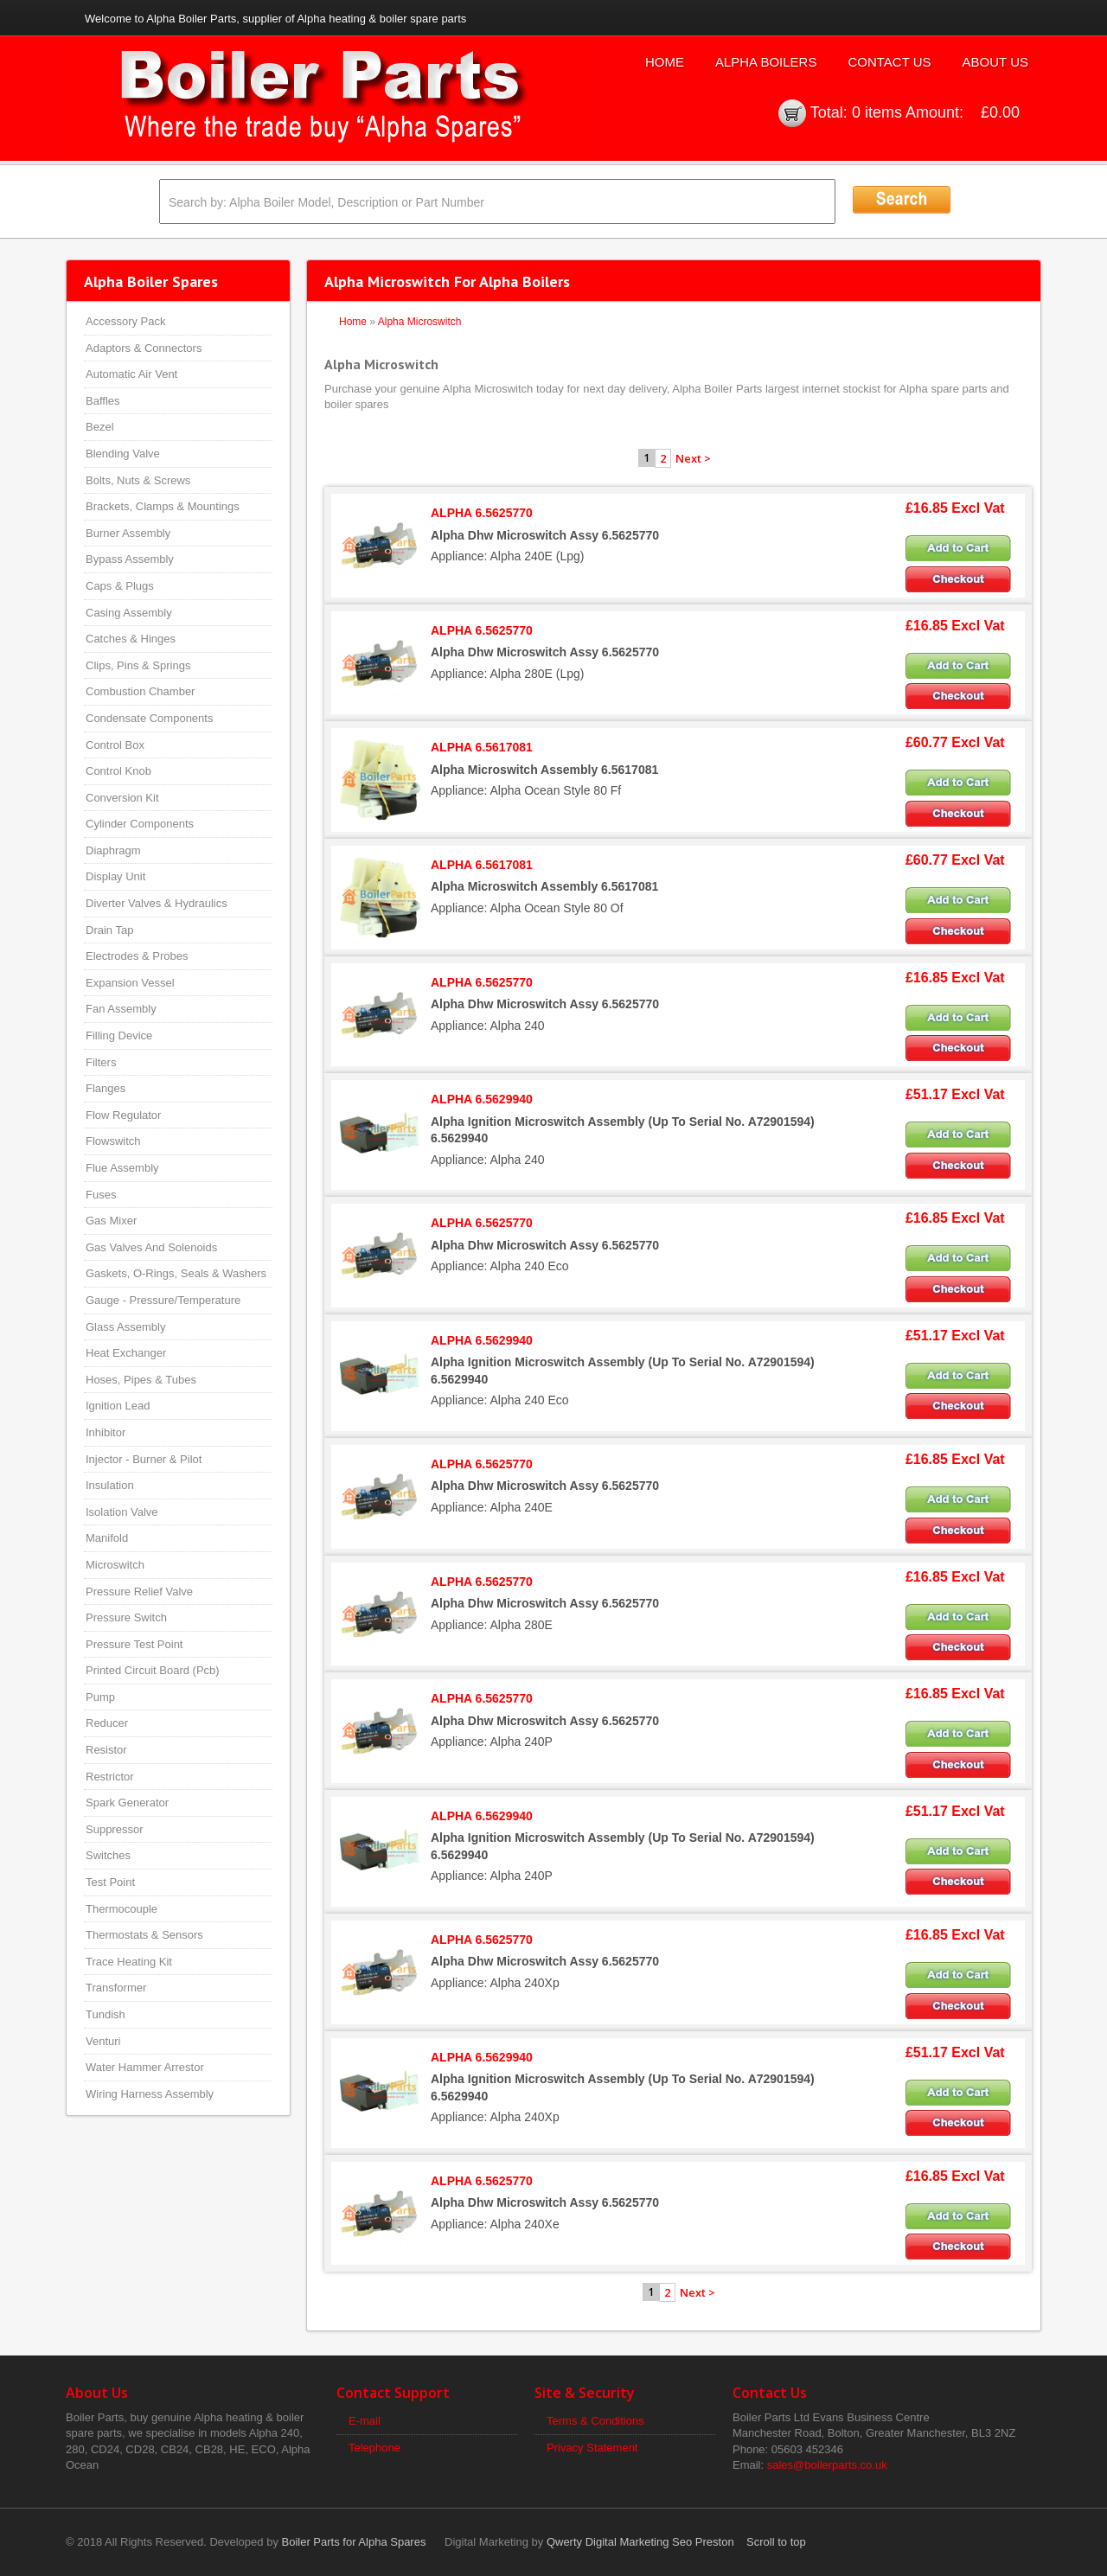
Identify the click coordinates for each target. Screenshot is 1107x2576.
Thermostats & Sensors (144, 1934)
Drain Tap (109, 930)
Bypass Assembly (130, 559)
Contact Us (889, 61)
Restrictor (110, 1776)
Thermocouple (121, 1908)
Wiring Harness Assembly (150, 2093)
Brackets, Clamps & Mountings (163, 506)
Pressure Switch (126, 1617)
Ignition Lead (118, 1405)
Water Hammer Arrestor (145, 2067)
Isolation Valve (122, 1511)
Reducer (107, 1722)
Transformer (116, 1987)
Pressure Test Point (134, 1644)
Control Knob (118, 770)
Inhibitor (105, 1432)
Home (664, 61)
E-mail (365, 2420)
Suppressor (114, 1829)
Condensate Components (149, 718)
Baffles (103, 400)
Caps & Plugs (120, 585)
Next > (693, 458)
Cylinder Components (140, 823)
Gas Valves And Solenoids (151, 1247)
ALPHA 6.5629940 (482, 1099)
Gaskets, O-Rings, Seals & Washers (176, 1273)
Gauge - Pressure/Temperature (163, 1300)
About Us (995, 61)
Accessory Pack (125, 321)
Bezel (100, 426)
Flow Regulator (123, 1115)
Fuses (101, 1194)
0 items (877, 112)
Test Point (110, 1882)
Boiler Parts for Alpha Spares (354, 2541)
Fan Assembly (121, 1008)
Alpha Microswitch (420, 322)
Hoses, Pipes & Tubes (141, 1379)
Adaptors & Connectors (144, 348)
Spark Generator (127, 1802)
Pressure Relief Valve (139, 1591)
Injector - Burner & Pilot (144, 1459)
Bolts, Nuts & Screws (138, 480)
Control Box (115, 744)
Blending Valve (123, 453)
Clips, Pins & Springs (138, 665)
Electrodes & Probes (137, 955)
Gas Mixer (111, 1220)
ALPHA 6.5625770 (482, 513)
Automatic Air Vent (131, 374)
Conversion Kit (122, 797)
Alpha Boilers (766, 61)
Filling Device (119, 1035)
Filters (101, 1062)
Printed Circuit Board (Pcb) (153, 1670)
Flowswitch (113, 1141)
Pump (100, 1697)
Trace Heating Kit (129, 1961)
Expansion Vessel (130, 982)
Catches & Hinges (131, 638)
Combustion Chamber (140, 691)
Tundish (105, 2014)
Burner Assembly (128, 533)
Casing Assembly (129, 612)
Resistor (106, 1749)
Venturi (103, 2041)
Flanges (105, 1088)
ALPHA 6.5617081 (482, 747)
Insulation (110, 1485)
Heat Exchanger (126, 1352)
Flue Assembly (122, 1167)
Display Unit (115, 876)
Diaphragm (113, 850)
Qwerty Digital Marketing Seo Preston (640, 2541)
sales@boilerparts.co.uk (827, 2464)
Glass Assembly (125, 1326)
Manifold (107, 1537)
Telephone (374, 2447)
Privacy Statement (592, 2447)
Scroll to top (776, 2541)
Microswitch (115, 1564)
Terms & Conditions (595, 2420)
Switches (108, 1855)
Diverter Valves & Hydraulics (156, 903)
